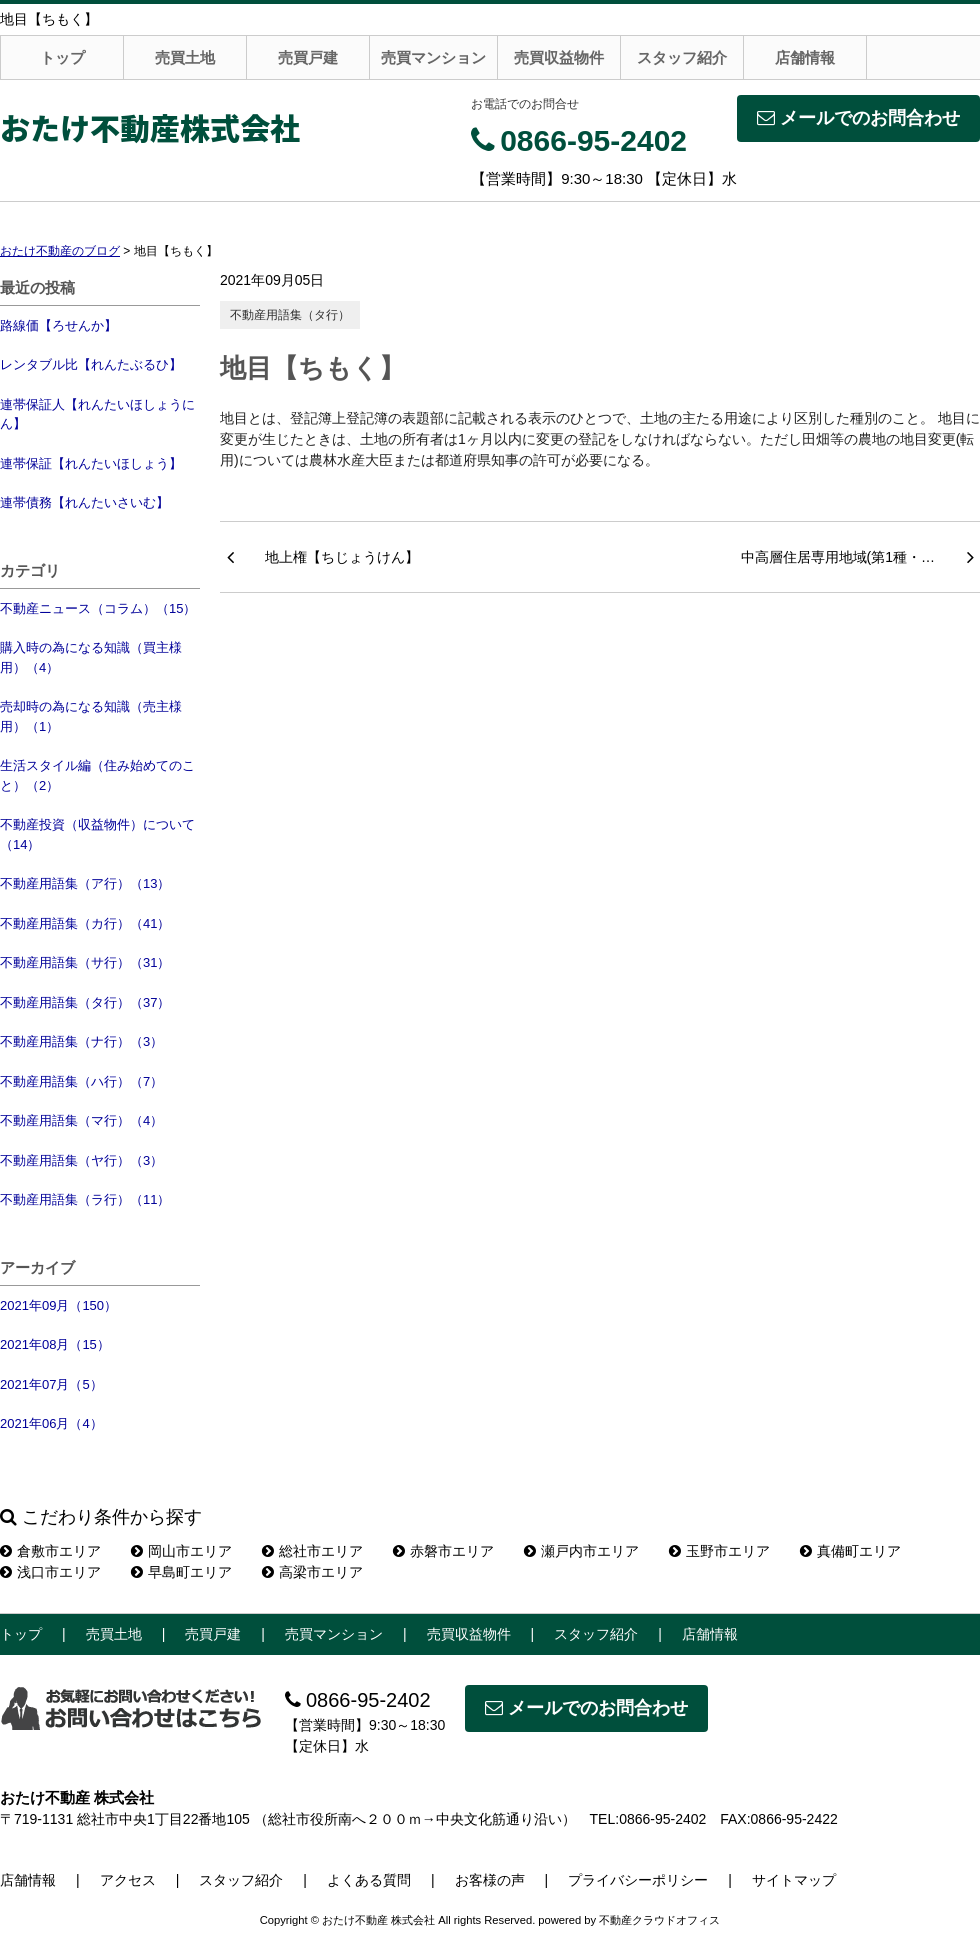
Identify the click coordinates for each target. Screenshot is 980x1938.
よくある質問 (369, 1880)
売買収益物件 (559, 57)
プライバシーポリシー (638, 1880)
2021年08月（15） (55, 1344)
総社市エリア (312, 1551)
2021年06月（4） (51, 1423)
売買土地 (185, 57)
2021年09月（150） (58, 1305)
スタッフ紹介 (682, 57)
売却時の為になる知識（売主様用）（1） (91, 716)
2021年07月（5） (51, 1384)
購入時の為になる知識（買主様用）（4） (91, 657)
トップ (62, 57)
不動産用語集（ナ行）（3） (81, 1041)
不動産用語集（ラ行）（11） (85, 1199)
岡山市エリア (181, 1551)
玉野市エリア (719, 1551)
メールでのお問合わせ (858, 118)
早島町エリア (181, 1572)
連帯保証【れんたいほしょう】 (91, 463)
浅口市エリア (50, 1572)
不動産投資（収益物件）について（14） (97, 834)
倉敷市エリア (50, 1551)
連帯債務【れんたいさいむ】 (84, 502)
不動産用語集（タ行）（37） (85, 1002)
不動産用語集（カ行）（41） (85, 923)
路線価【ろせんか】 (58, 325)
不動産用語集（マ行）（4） (81, 1120)
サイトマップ (794, 1880)
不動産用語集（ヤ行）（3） (81, 1160)
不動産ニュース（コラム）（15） (98, 608)
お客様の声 (490, 1880)
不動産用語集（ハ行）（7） (81, 1081)
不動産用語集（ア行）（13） (85, 883)
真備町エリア (850, 1551)
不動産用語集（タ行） (290, 315)
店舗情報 (805, 57)
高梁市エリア (312, 1572)
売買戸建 (308, 57)
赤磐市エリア (443, 1551)
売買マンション (433, 57)
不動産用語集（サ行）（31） (85, 962)
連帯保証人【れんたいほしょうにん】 (97, 414)
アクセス (128, 1880)
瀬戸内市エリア (581, 1551)
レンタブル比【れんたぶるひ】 (91, 364)
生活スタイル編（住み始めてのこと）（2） (97, 775)
